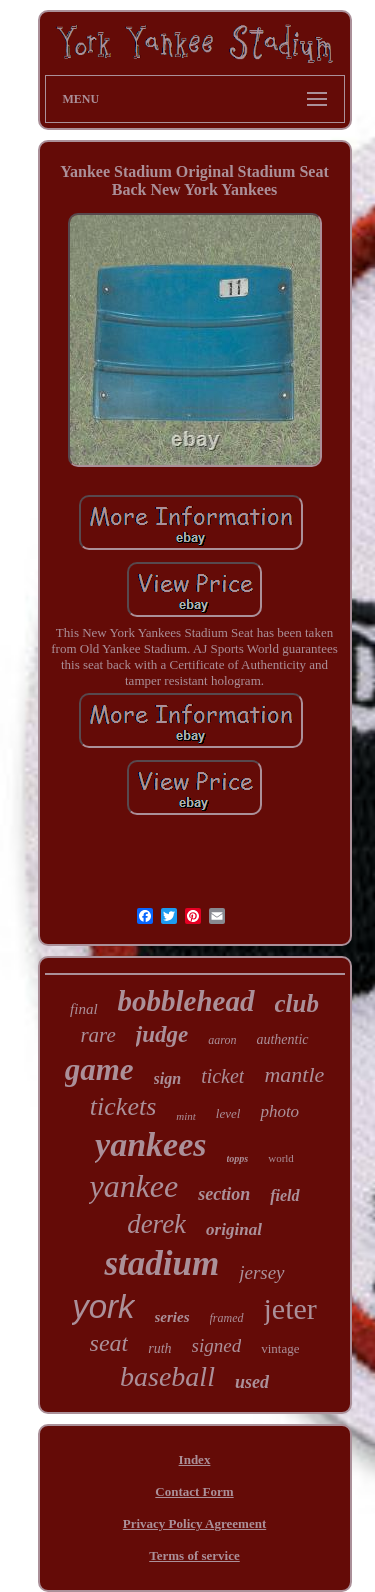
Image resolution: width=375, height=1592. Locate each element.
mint (186, 1116)
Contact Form (194, 1491)
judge (162, 1034)
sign (168, 1078)
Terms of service (194, 1555)
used (252, 1382)
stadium (161, 1263)
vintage (280, 1348)
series (172, 1317)
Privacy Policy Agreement (194, 1523)
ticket (222, 1076)
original (234, 1229)
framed (227, 1318)
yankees (150, 1144)
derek (156, 1224)
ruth (159, 1348)
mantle (294, 1074)
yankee (133, 1186)
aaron (222, 1040)
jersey (261, 1272)
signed (217, 1345)
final (84, 1009)
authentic (282, 1039)
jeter (290, 1308)
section (224, 1194)
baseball (167, 1376)
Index (195, 1459)
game (99, 1069)
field (284, 1195)
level (228, 1113)
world (281, 1158)
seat (109, 1343)
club (297, 1003)
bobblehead (186, 1001)
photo (279, 1111)
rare (97, 1035)
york (103, 1306)
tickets (123, 1106)
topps (238, 1158)
